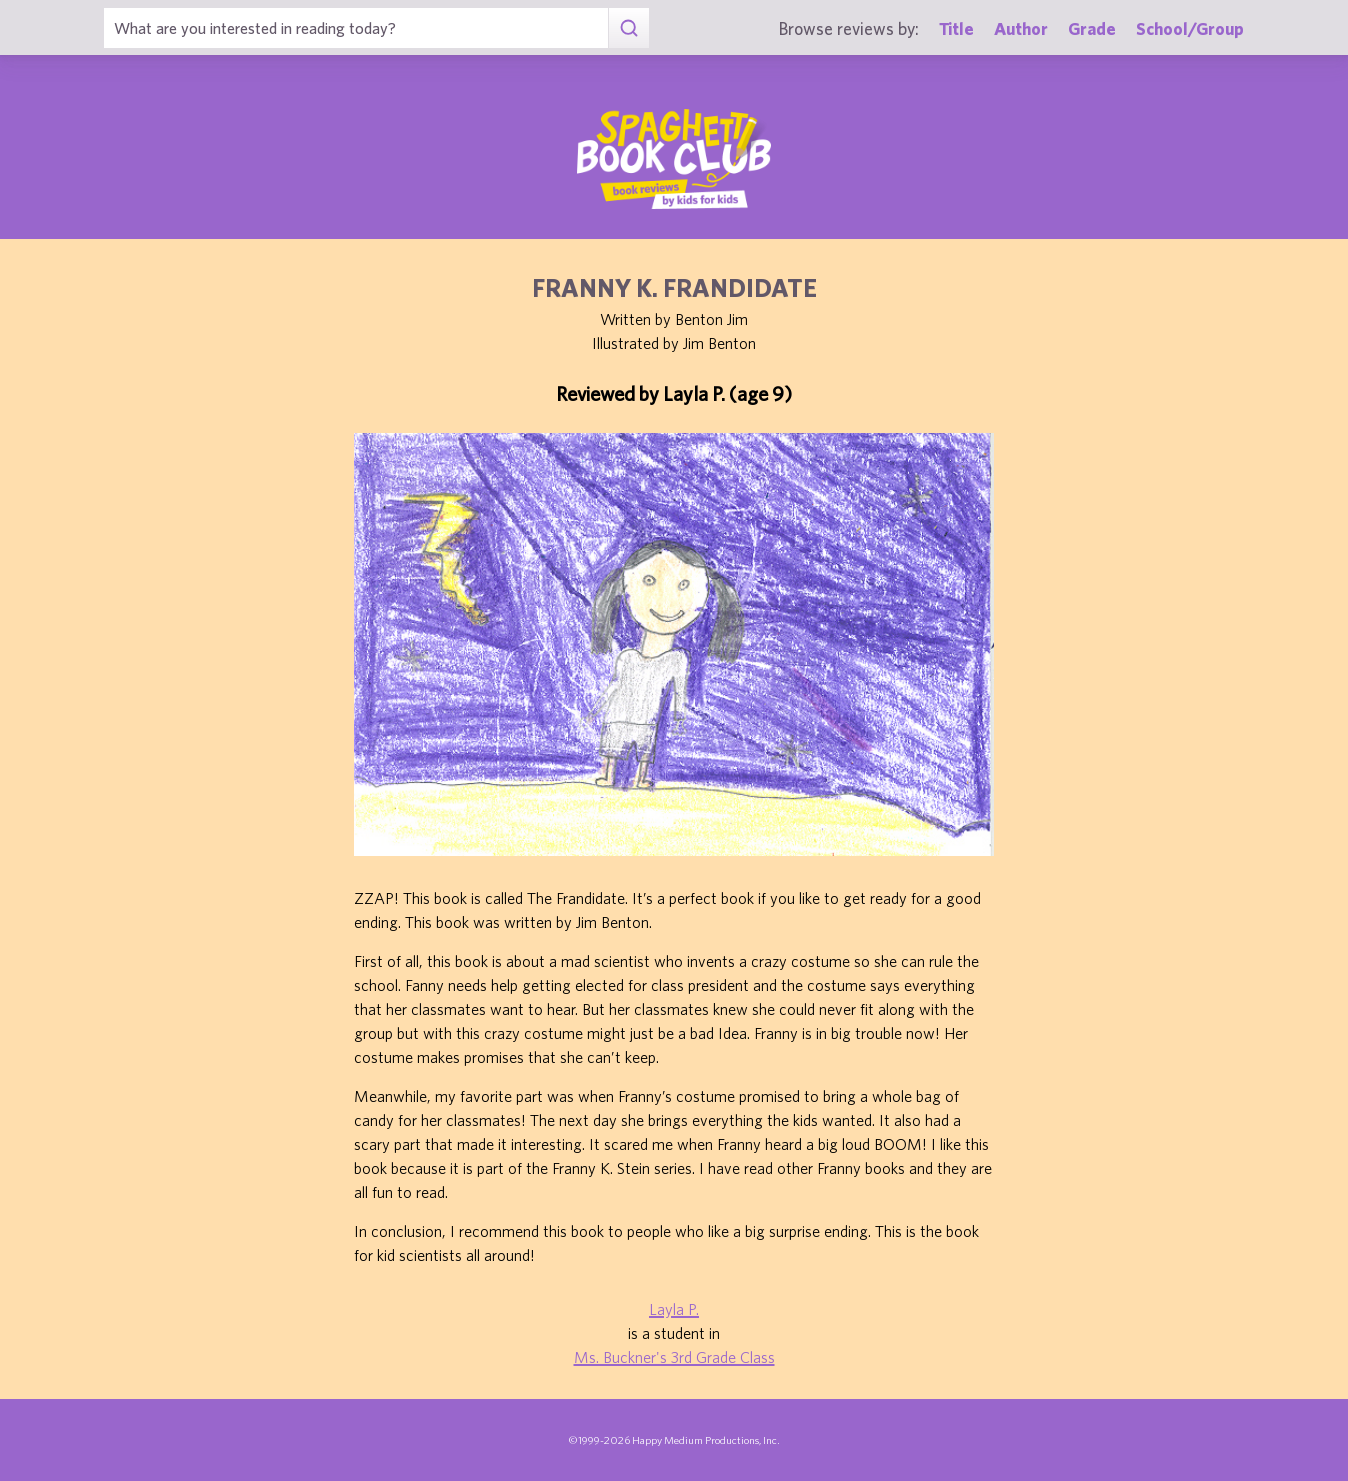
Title (956, 28)
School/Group (1190, 28)
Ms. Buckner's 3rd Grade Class (674, 1357)
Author (1021, 28)
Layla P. (674, 1309)
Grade (1092, 28)
